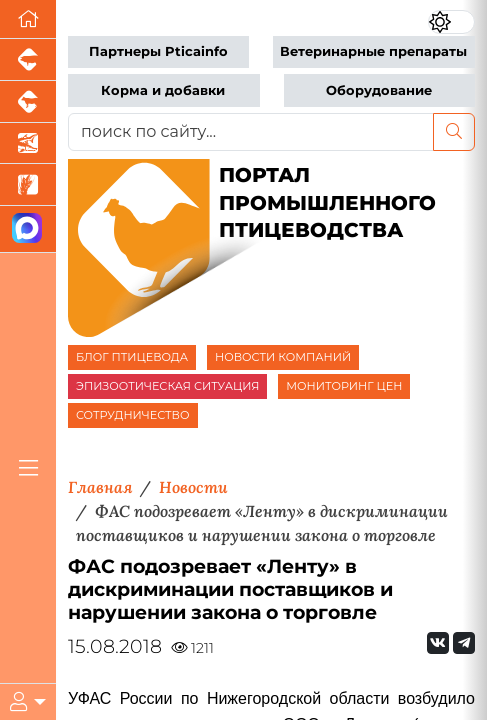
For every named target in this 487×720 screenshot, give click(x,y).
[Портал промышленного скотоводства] (28, 102)
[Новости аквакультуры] (28, 144)
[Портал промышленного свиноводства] (28, 60)
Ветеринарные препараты (373, 51)
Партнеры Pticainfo (158, 51)
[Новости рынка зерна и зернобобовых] (28, 185)
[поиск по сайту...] (251, 132)
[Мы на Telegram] (464, 643)
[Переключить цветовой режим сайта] (451, 22)
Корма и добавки (163, 90)
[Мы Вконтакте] (438, 643)
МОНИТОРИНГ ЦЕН (344, 386)
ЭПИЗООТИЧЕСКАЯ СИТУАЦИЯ (167, 386)
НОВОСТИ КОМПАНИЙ (283, 357)
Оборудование (379, 90)
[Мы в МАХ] (28, 229)
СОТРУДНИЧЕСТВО (133, 415)
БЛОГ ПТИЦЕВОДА (132, 357)
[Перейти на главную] (28, 19)
